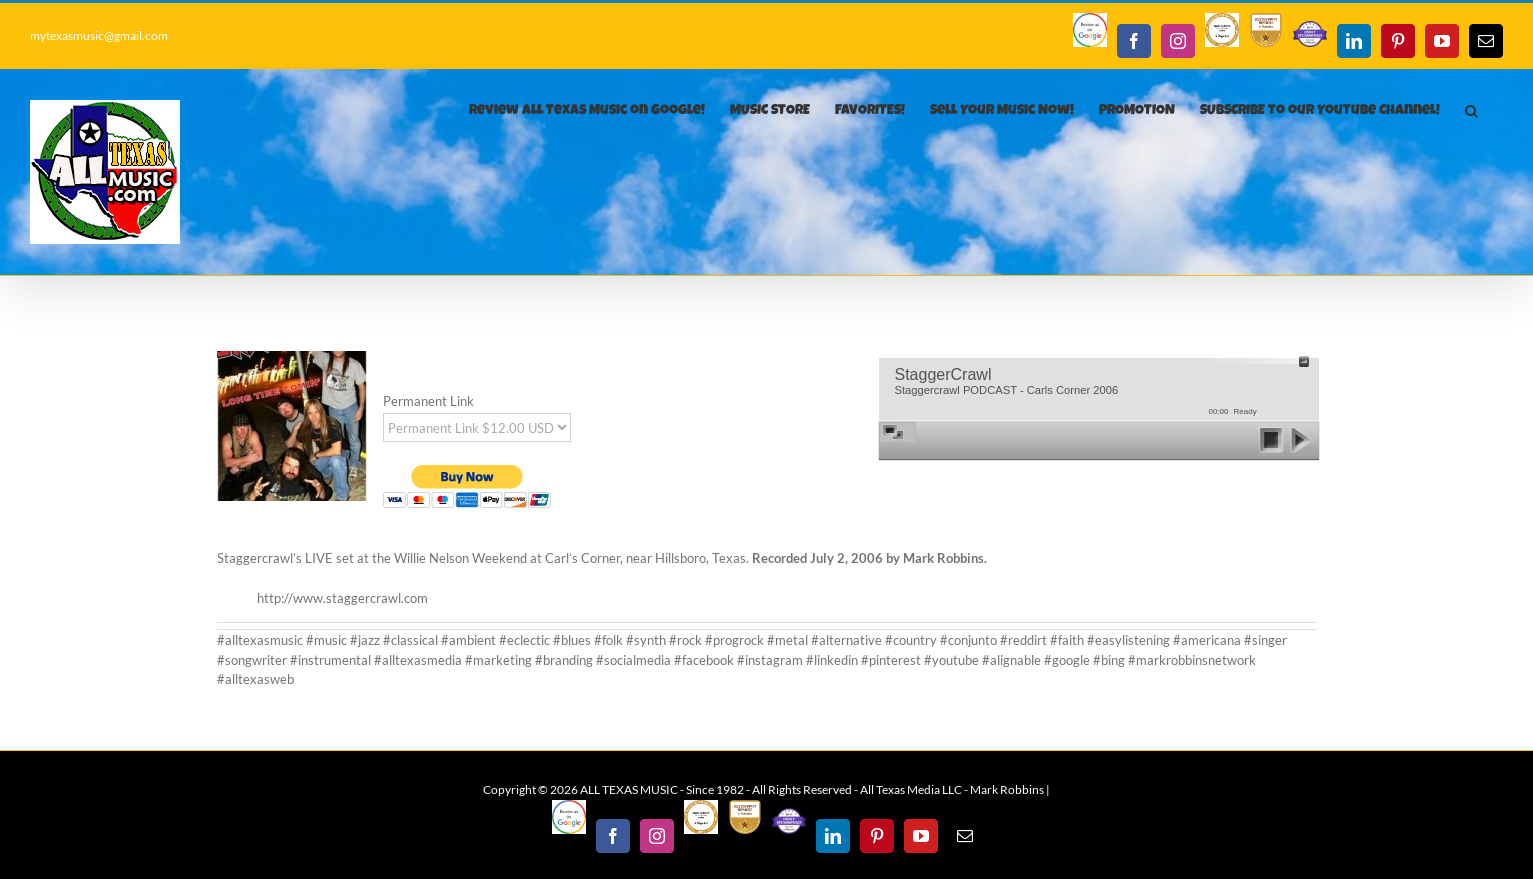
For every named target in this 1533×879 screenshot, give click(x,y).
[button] (1471, 111)
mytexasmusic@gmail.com (99, 35)
